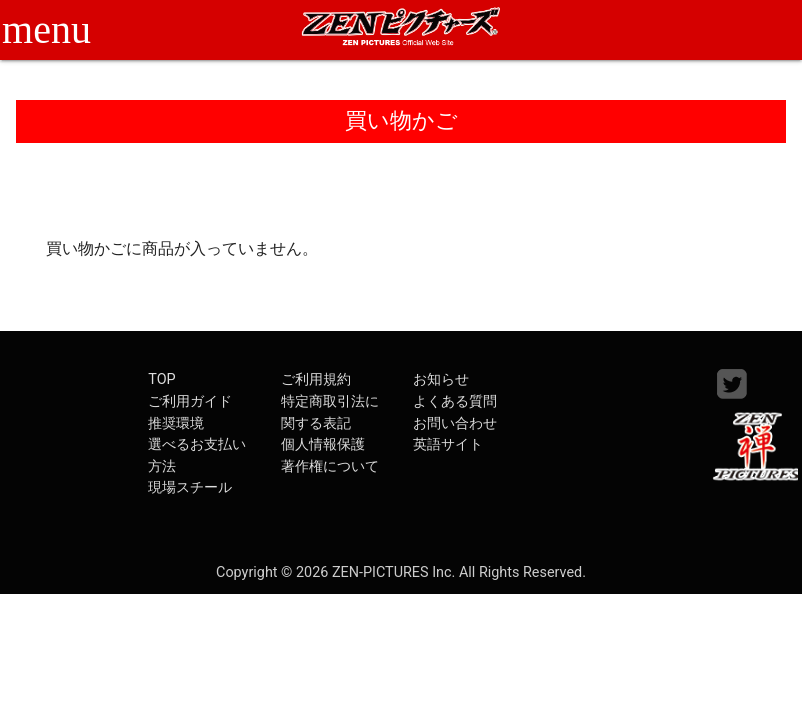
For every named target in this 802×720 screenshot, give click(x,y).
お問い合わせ (455, 423)
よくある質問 (455, 401)
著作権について (330, 466)
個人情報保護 (323, 444)
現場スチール (190, 487)
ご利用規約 (316, 379)
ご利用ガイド (190, 401)
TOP (161, 379)
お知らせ (441, 379)
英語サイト (448, 444)
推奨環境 (176, 423)
